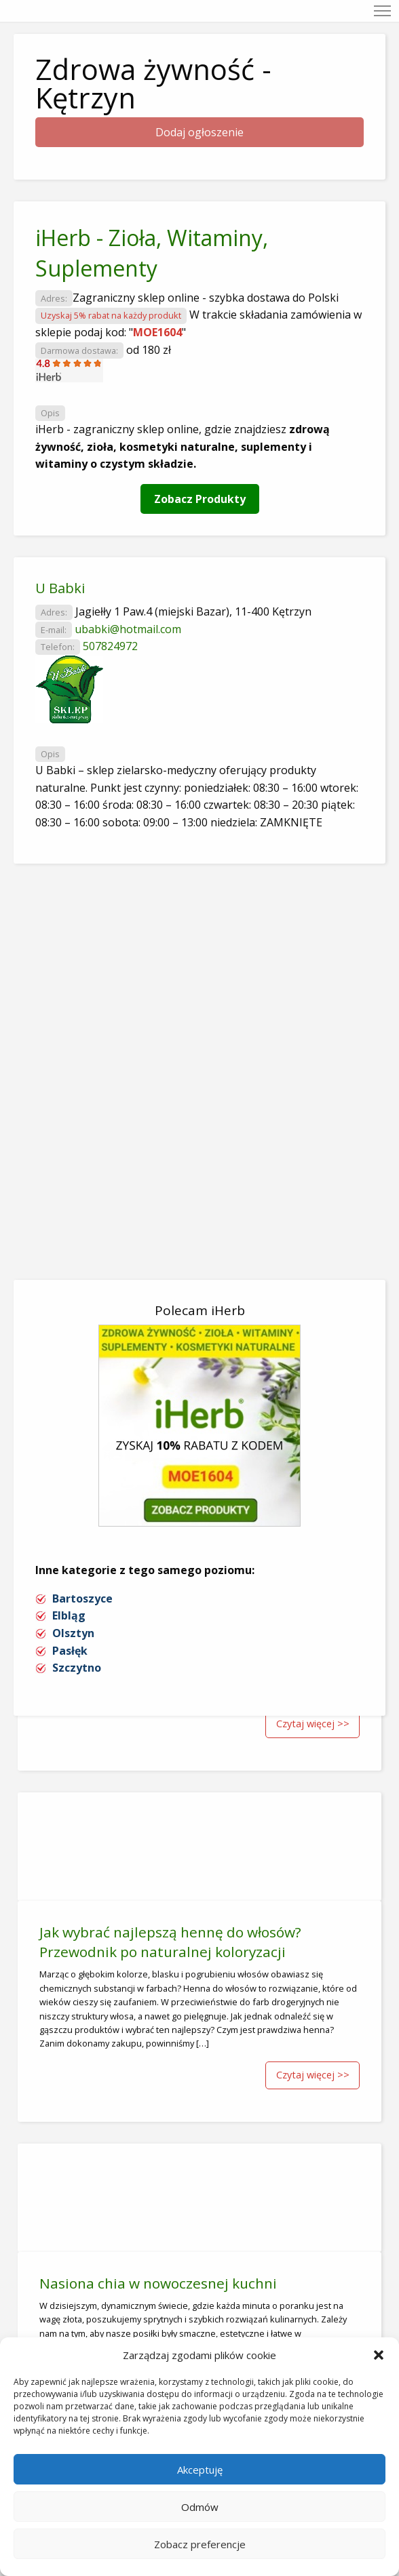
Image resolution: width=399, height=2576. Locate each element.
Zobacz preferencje (200, 2544)
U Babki (60, 588)
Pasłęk (70, 1650)
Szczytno (76, 1667)
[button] (378, 2355)
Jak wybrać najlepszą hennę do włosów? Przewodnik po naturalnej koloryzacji (170, 1942)
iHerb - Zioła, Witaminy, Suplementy (151, 253)
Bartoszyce (82, 1598)
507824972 (110, 646)
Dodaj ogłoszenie (199, 132)
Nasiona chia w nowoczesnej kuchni (158, 2283)
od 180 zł (148, 349)
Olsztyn (73, 1633)
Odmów (199, 2507)
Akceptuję (200, 2469)
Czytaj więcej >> (312, 1723)
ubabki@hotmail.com (128, 629)
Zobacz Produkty (200, 498)
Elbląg (69, 1615)
